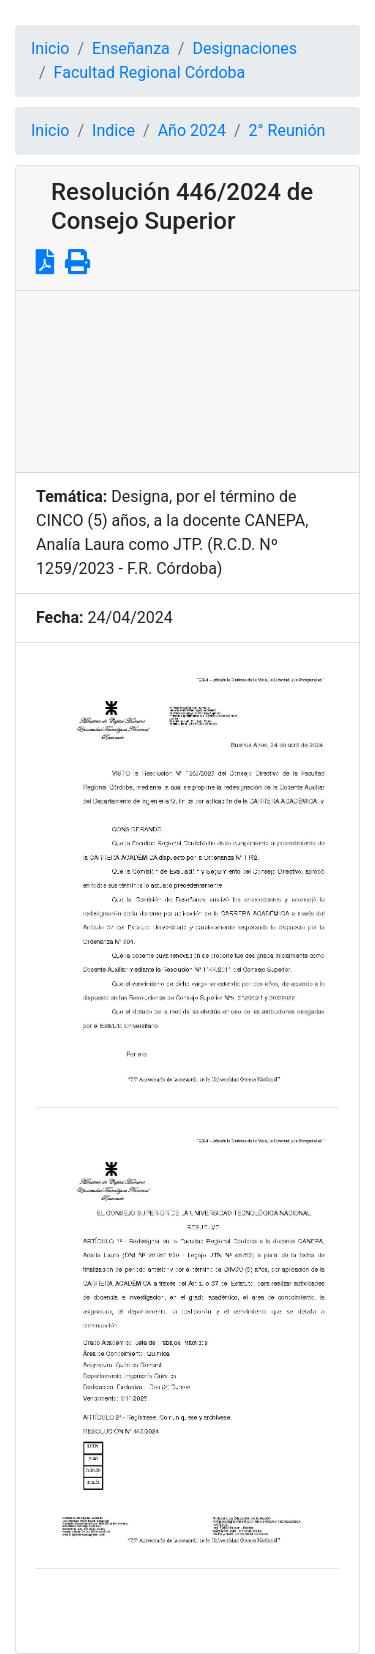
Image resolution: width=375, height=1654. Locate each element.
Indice (113, 130)
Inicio (50, 48)
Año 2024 (192, 130)
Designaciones (244, 48)
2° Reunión (287, 130)
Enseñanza (131, 48)
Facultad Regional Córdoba (150, 72)
